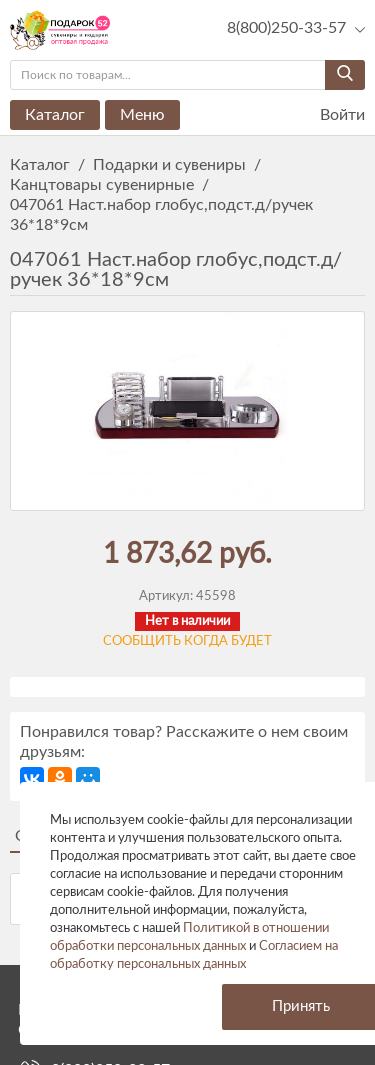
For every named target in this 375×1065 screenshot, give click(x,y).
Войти (330, 115)
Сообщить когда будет (187, 641)
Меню (142, 115)
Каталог (55, 115)
